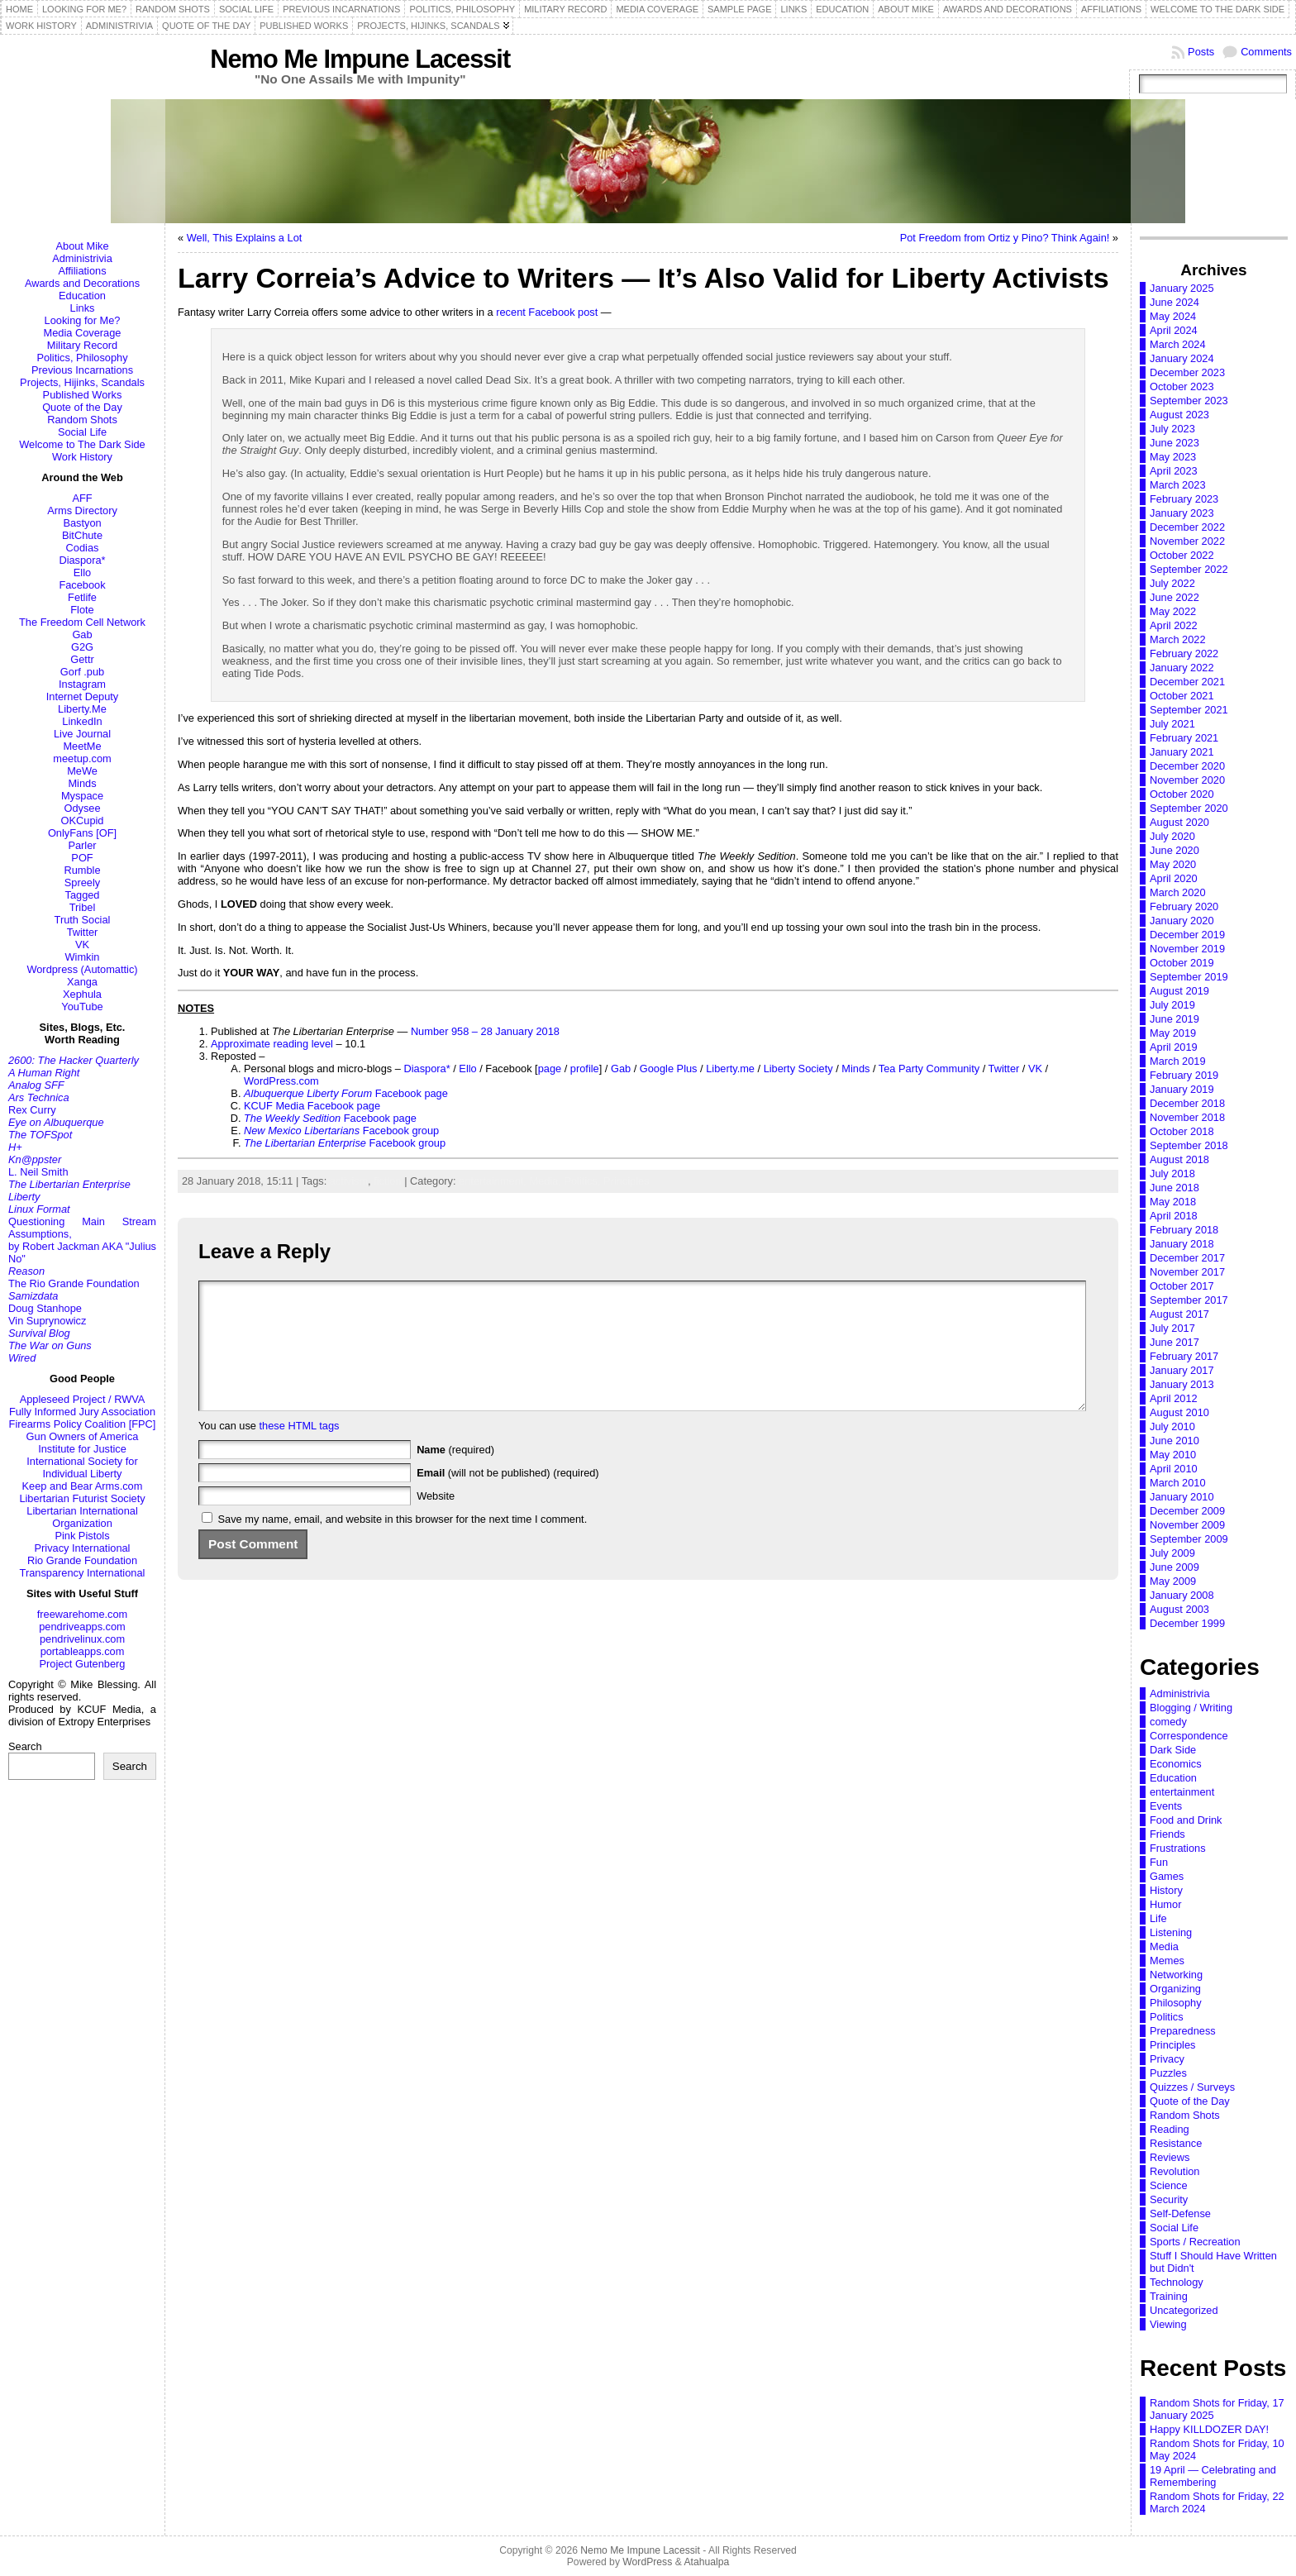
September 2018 (1189, 1145)
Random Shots (82, 419)
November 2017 (1187, 1272)
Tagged (82, 895)
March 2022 (1178, 639)
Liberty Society (798, 1068)
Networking (1176, 1974)
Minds (82, 783)
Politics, (583, 1181)
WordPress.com (281, 1081)
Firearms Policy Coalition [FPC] (82, 1424)
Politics (1167, 2017)
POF (82, 858)
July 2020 (1172, 836)
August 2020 (1179, 822)
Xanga (82, 982)
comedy (1168, 1721)
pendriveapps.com (82, 1626)
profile (584, 1068)
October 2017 (1182, 1286)
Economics (1176, 1764)
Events (1166, 1806)
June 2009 (1174, 1567)
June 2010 (1174, 1440)
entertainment (1182, 1792)
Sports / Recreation (1195, 2241)
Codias (82, 547)
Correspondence (1189, 1735)
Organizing (1175, 1988)
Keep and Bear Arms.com (82, 1486)
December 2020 (1187, 766)
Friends (1167, 1834)
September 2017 (1189, 1300)
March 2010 (1178, 1482)
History (1166, 1890)
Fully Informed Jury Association (82, 1411)
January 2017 (1182, 1370)
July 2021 (1172, 724)
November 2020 (1187, 780)
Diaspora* (82, 560)
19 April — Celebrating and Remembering (1213, 2476)
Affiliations (82, 271)
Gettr (81, 659)
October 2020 (1182, 794)
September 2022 (1189, 569)
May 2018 (1173, 1201)
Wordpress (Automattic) (81, 969)
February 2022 (1184, 653)
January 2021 (1182, 752)
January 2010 (1182, 1497)
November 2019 (1187, 948)
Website (436, 1521)
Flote (81, 609)
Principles (626, 1181)
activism (349, 1181)
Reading (1169, 2129)
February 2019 (1184, 1075)
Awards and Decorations (82, 283)
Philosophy (1176, 2002)
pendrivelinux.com (82, 1639)
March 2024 (1178, 344)
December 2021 (1187, 681)
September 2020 (1189, 808)
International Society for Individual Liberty (81, 1467)
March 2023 (1178, 485)
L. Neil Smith (38, 1172)
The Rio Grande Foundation (74, 1283)
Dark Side (1173, 1750)
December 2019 (1187, 934)
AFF (82, 498)
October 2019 (1182, 962)
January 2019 (1182, 1089)
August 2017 (1179, 1314)
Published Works (82, 395)
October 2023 (1182, 386)
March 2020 (1178, 892)
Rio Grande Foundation (82, 1560)
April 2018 (1174, 1215)
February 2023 (1184, 499)
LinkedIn (82, 721)
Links (82, 308)
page (549, 1068)
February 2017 (1184, 1356)
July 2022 (1172, 583)
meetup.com (82, 758)
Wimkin (82, 957)
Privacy (1167, 2059)
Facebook (82, 585)
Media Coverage (83, 333)
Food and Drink (1186, 1820)
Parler (82, 845)
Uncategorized (1184, 2310)
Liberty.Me (82, 709)
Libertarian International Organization (81, 1517)
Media (1164, 1946)
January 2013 (1182, 1384)
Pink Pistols (82, 1535)
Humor (1165, 1904)
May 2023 (1173, 457)
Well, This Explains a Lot (245, 237)
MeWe (82, 771)
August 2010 (1179, 1412)
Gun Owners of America (82, 1436)
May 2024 (1173, 316)
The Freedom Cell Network (82, 622)
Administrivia (82, 258)
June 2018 (1174, 1187)
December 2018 (1187, 1103)
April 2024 (1174, 330)
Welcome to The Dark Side (82, 444)
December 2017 (1187, 1258)
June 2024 (1174, 302)
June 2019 (1174, 1019)
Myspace (82, 795)
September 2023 (1189, 400)
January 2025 (1182, 288)
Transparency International (82, 1573)
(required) (455, 1474)
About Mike (81, 246)
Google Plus (669, 1068)
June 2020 (1174, 850)
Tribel (82, 907)
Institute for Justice (82, 1449)
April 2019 (1174, 1047)
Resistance (1176, 2143)
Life (1158, 1918)
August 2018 (1179, 1159)
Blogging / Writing (1191, 1707)
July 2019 (1172, 1005)
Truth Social (83, 920)
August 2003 (1179, 1609)
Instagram (82, 684)
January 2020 (1182, 920)
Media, (546, 1181)
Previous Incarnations (82, 370)
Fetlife (82, 597)
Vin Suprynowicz (47, 1320)
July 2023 (1172, 428)
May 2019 (1173, 1033)
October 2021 (1182, 695)
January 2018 (1182, 1244)
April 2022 (1174, 625)
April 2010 (1174, 1468)
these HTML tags (300, 1450)
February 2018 (1184, 1230)
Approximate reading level (272, 1044)
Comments (1266, 51)
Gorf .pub (82, 671)
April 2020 (1174, 878)
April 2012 (1174, 1398)
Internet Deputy (82, 696)
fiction (387, 1181)
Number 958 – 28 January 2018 (485, 1031)
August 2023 (1179, 414)
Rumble (82, 870)
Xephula (82, 994)
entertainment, (494, 1181)
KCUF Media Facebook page (312, 1106)
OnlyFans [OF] (82, 833)
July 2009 (1172, 1553)
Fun (1159, 1862)
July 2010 (1172, 1426)
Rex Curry (32, 1110)
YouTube (81, 1006)
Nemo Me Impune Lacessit (360, 59)
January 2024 (1182, 358)
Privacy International (83, 1548)
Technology (1176, 2282)
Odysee (82, 808)
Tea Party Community (929, 1068)
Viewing (1168, 2324)
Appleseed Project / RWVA (82, 1399)
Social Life (82, 432)
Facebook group (341, 1130)
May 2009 (1173, 1581)
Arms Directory (82, 510)
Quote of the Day (82, 407)
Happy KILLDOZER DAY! (1209, 2429)
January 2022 (1182, 667)
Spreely (82, 882)
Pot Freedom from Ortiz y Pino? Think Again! (1005, 237)
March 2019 (1178, 1061)
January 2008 (1182, 1595)
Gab (82, 634)
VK (82, 944)
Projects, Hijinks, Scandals (82, 382)
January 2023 (1182, 513)
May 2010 (1173, 1454)
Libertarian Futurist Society (82, 1498)
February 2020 (1184, 906)
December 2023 (1187, 372)
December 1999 (1187, 1623)
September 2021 (1189, 710)
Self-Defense (1180, 2213)
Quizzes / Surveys (1192, 2087)
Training (1169, 2296)
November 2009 (1187, 1525)
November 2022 (1187, 541)
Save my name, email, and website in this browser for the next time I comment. (403, 1544)
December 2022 (1187, 527)
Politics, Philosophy (81, 357)
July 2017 (1172, 1328)
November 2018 (1187, 1117)
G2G (82, 647)
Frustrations (1178, 1848)
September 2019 (1189, 977)
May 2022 (1173, 611)
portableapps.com (82, 1651)
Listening (1171, 1932)
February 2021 (1184, 738)
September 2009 (1189, 1539)
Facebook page (346, 1093)
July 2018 (1172, 1173)
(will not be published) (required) (508, 1497)
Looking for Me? (83, 320)
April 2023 (1174, 471)
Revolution (1174, 2171)
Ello (82, 572)
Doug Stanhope (45, 1308)
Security (1169, 2199)
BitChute (82, 535)
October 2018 (1182, 1131)
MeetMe (82, 746)
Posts (1201, 51)
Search (25, 1746)
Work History (82, 457)
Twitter (82, 932)
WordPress (647, 2562)
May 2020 (1173, 864)
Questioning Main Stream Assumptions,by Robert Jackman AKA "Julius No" (82, 1240)
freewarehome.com (82, 1614)
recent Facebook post (547, 312)
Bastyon (82, 523)
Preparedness (1183, 2031)
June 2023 (1174, 442)
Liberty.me (730, 1068)
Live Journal (82, 733)
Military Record (82, 345)
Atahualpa (706, 2562)
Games (1167, 1876)
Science (1169, 2185)
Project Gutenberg (83, 1664)
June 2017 (1174, 1342)
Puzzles (1168, 2073)
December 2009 (1187, 1511)
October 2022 (1182, 555)
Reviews (1169, 2157)
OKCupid (82, 820)
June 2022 (1174, 597)
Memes (1167, 1960)
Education (82, 295)
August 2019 (1179, 991)
